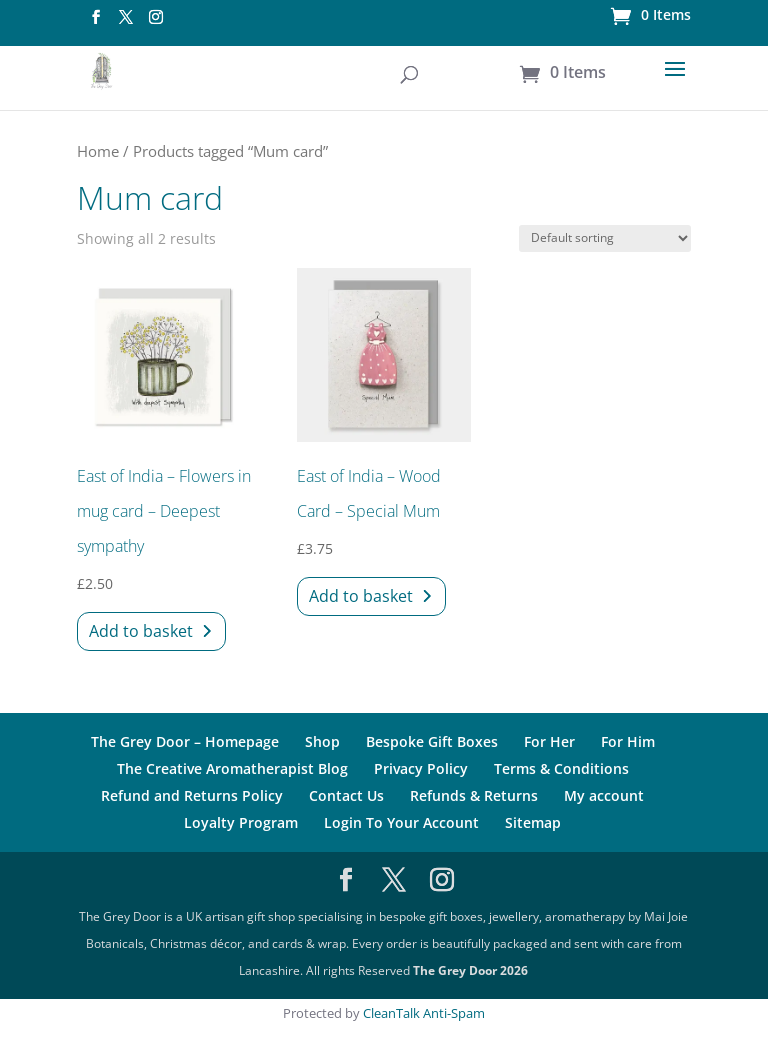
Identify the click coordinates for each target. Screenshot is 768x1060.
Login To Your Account (401, 822)
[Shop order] (605, 238)
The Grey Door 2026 (470, 970)
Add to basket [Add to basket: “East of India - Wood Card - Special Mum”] (361, 596)
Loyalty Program (241, 822)
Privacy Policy (421, 768)
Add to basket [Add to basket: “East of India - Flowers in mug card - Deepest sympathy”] (141, 631)
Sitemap (533, 822)
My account (604, 795)
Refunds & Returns (474, 795)
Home (98, 151)
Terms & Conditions (561, 768)
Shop (322, 741)
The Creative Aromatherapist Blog (232, 768)
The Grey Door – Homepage (185, 741)
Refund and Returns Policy (192, 795)
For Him (628, 741)
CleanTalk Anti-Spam (424, 1013)
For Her (549, 741)
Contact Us (346, 795)
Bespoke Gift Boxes (432, 741)
